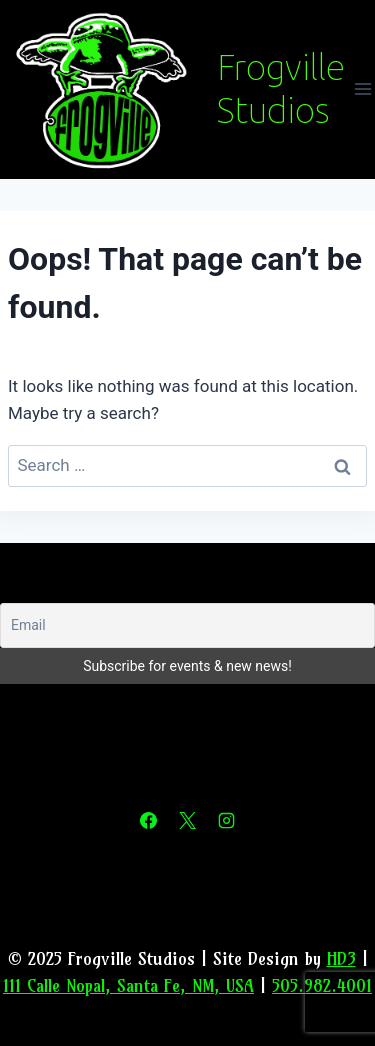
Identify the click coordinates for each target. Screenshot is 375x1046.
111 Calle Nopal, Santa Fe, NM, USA (128, 985)
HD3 (341, 958)
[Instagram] (227, 821)
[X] (188, 821)
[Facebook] (148, 821)
